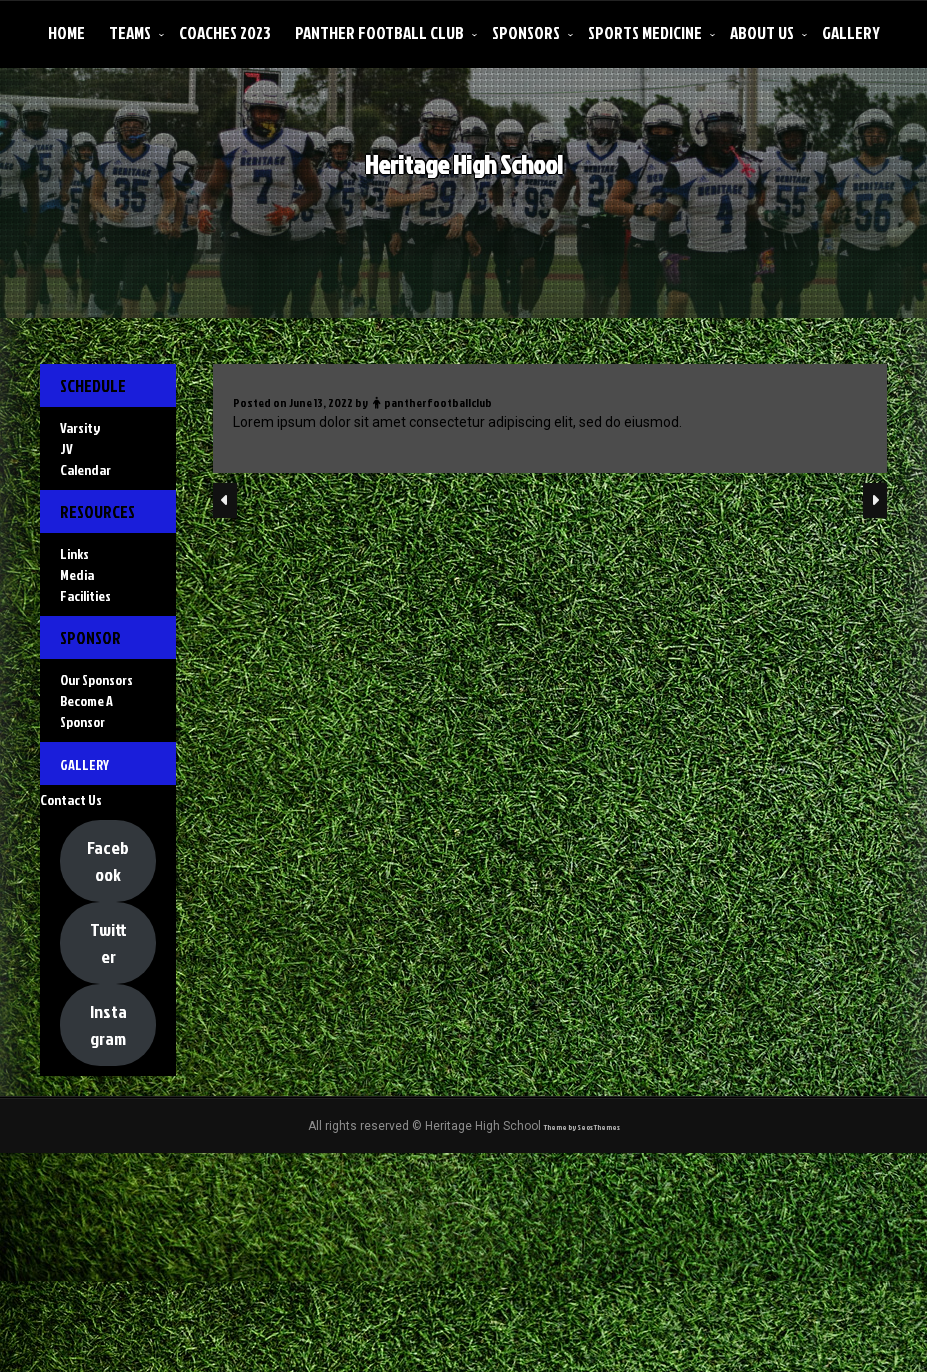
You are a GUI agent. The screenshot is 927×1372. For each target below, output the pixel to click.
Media (77, 646)
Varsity (80, 451)
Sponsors (526, 32)
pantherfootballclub (438, 447)
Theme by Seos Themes (582, 1343)
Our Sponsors (96, 799)
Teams (130, 32)
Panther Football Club (379, 32)
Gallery (851, 32)
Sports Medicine (645, 32)
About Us (762, 32)
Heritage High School (466, 183)
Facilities (85, 667)
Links (74, 625)
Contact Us (71, 967)
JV (66, 472)
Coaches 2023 (225, 32)
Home (66, 32)
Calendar (85, 493)
